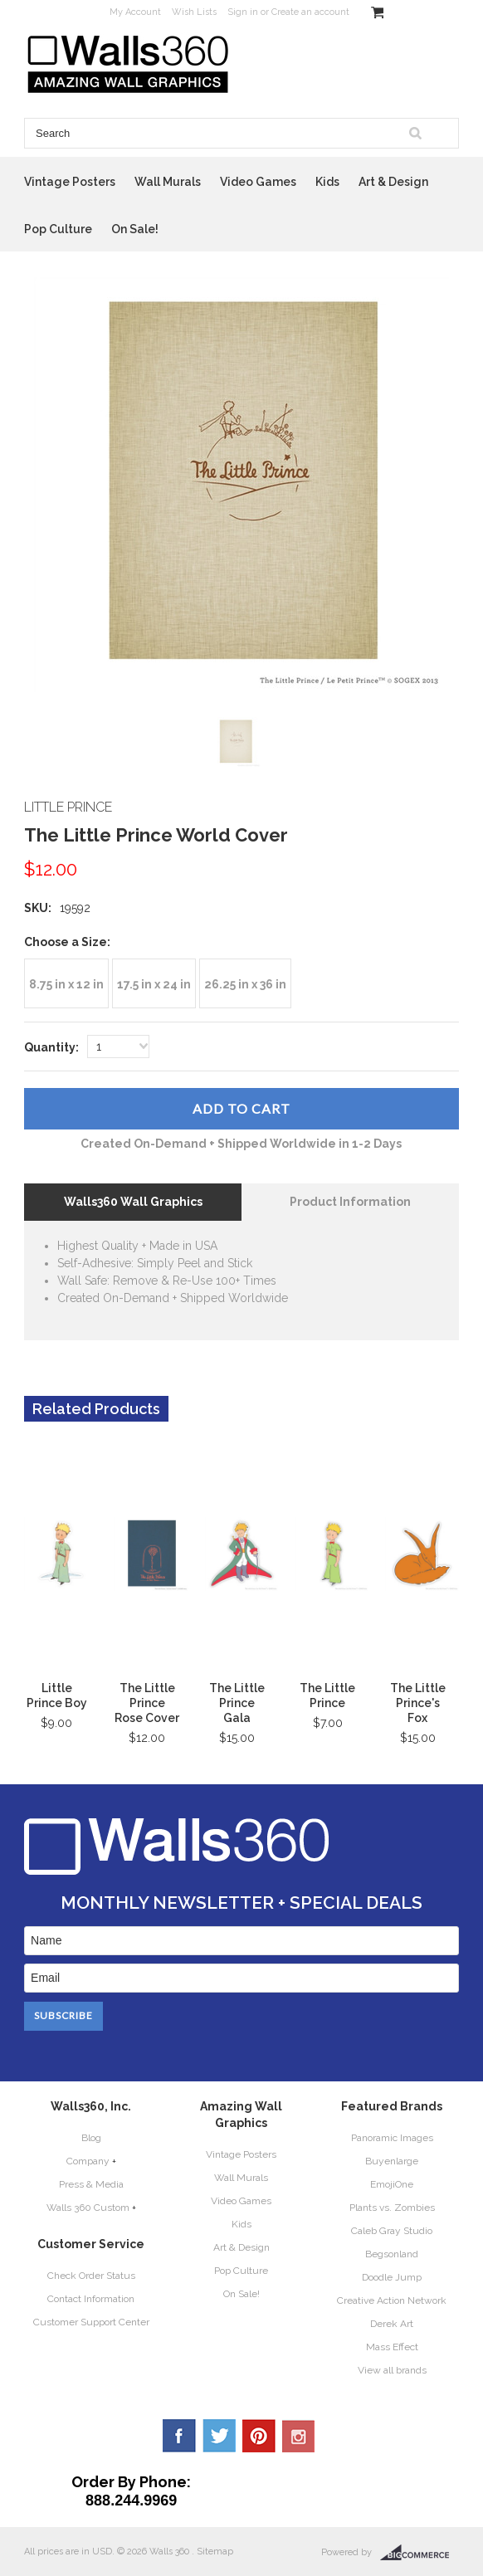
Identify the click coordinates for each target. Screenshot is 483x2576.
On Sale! (135, 229)
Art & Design (393, 181)
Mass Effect (392, 2347)
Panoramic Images (392, 2138)
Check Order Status (91, 2275)
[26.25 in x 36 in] (245, 983)
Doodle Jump (392, 2277)
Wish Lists (194, 12)
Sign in (242, 12)
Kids (327, 181)
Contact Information (90, 2299)
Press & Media (91, 2184)
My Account (135, 12)
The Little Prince (327, 1695)
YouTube (298, 2435)
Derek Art (391, 2324)
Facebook (179, 2435)
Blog (91, 2138)
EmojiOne (391, 2184)
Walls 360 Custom (87, 2207)
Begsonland (391, 2254)
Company (88, 2161)
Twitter (219, 2435)
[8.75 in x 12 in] (66, 983)
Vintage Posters (69, 181)
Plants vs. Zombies (392, 2207)
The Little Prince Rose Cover (147, 1703)
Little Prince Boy (57, 1695)
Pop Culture (58, 229)
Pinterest (259, 2435)
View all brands (392, 2370)
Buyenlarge (391, 2161)
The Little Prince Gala (237, 1703)
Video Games (258, 181)
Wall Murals (167, 181)
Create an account (310, 12)
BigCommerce (419, 2553)
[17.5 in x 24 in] (154, 983)
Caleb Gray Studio (391, 2231)
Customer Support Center (91, 2322)
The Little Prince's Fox (418, 1703)
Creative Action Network (391, 2300)
